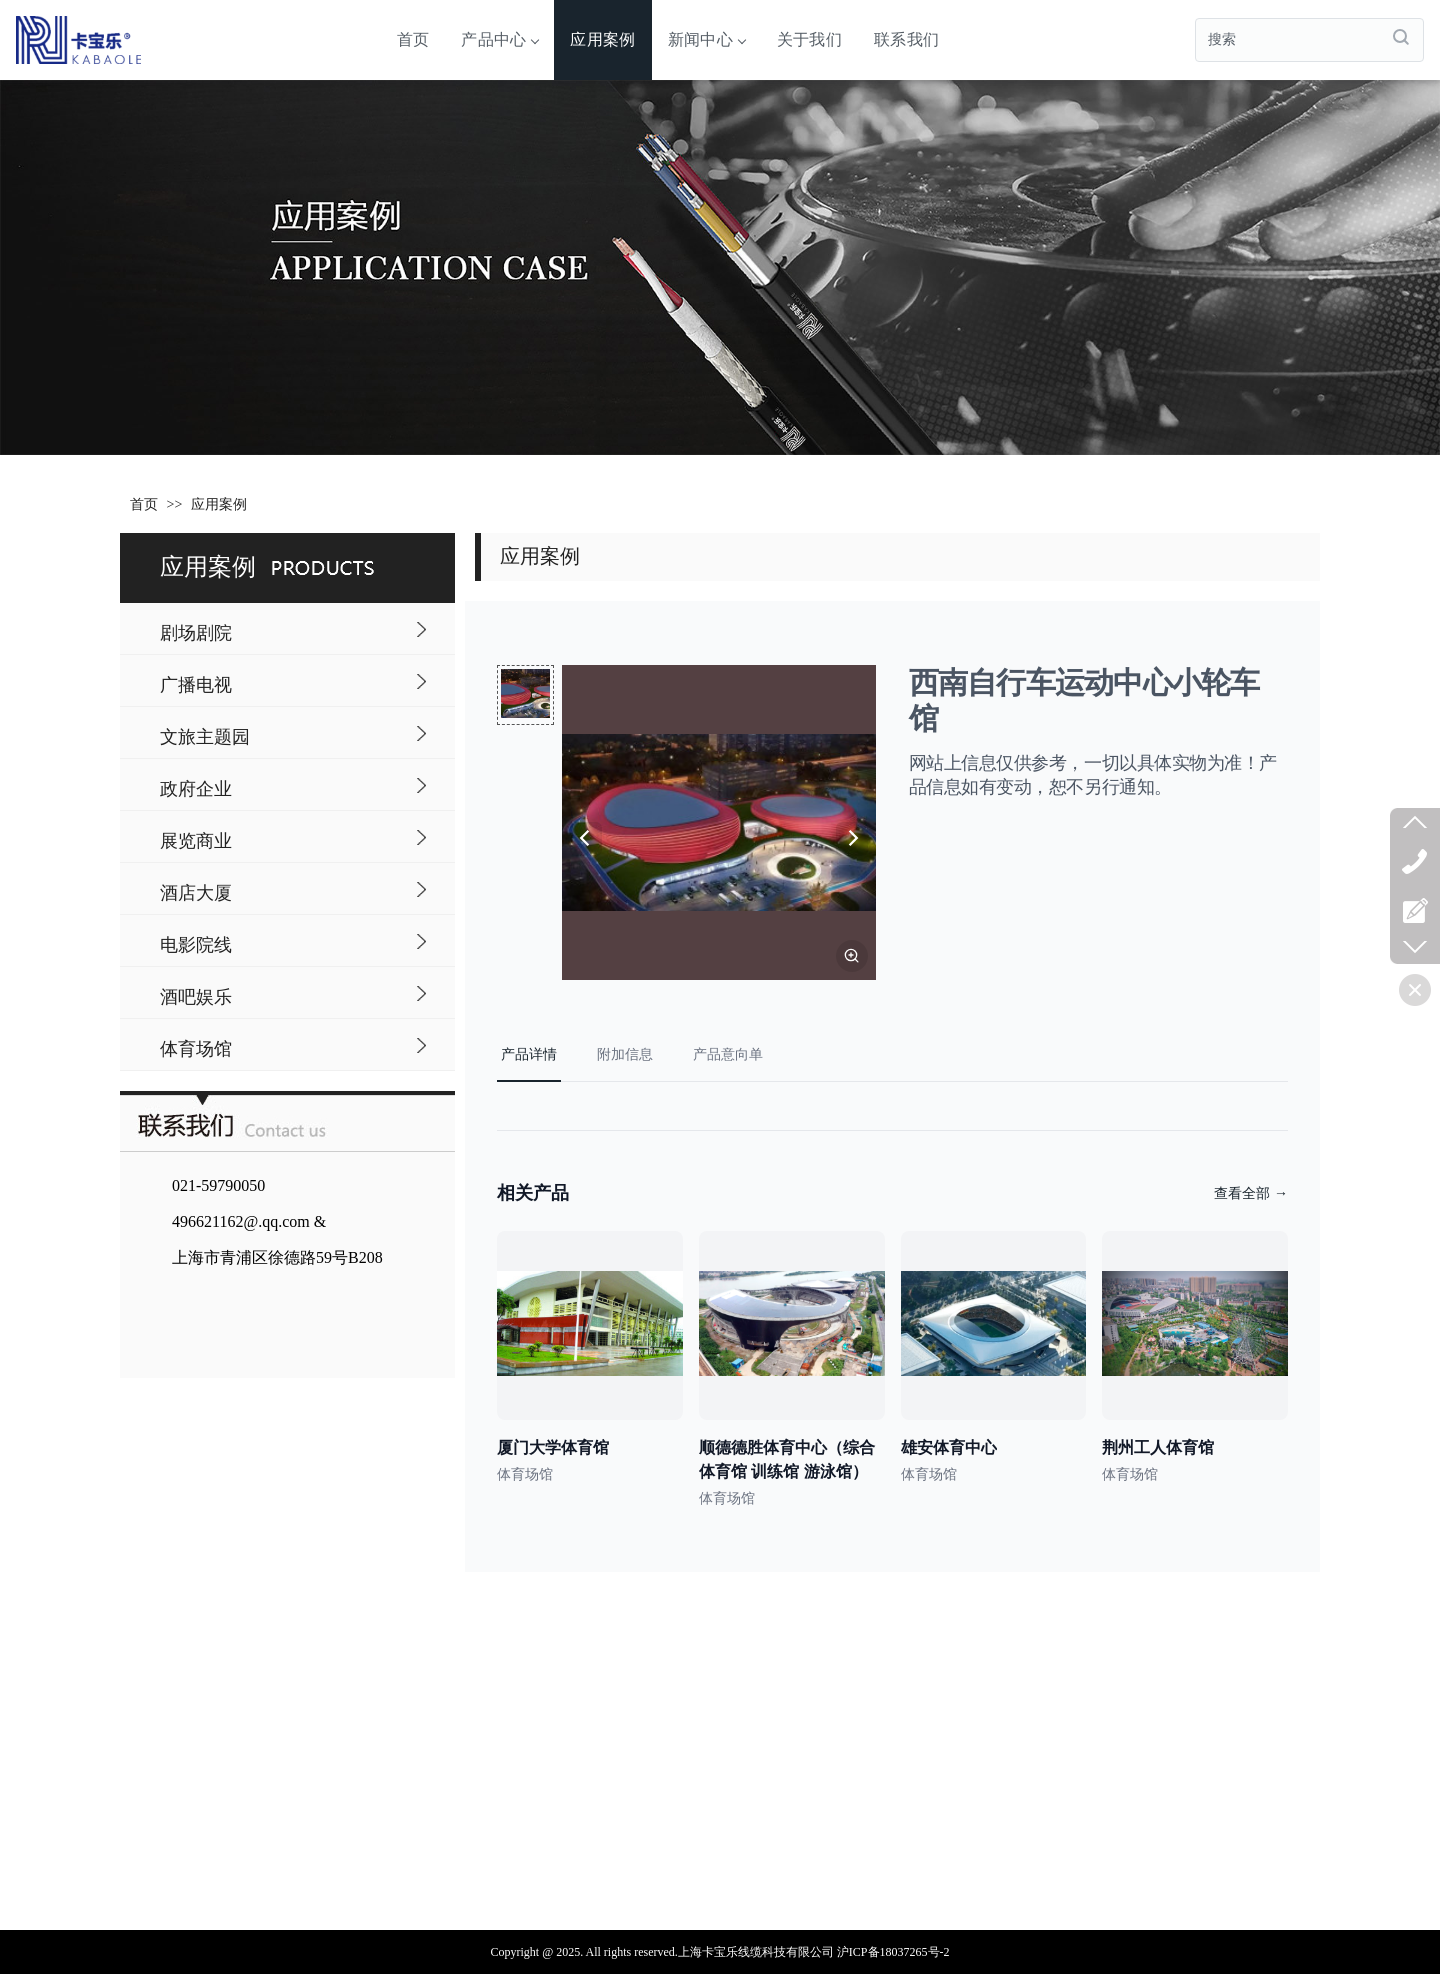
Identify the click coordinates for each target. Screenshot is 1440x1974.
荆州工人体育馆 (1158, 1447)
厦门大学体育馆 (553, 1447)
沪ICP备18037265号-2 (893, 1952)
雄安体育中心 (949, 1447)
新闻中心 (706, 39)
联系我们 (906, 39)
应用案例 (602, 39)
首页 (413, 39)
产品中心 (499, 39)
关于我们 (809, 39)
